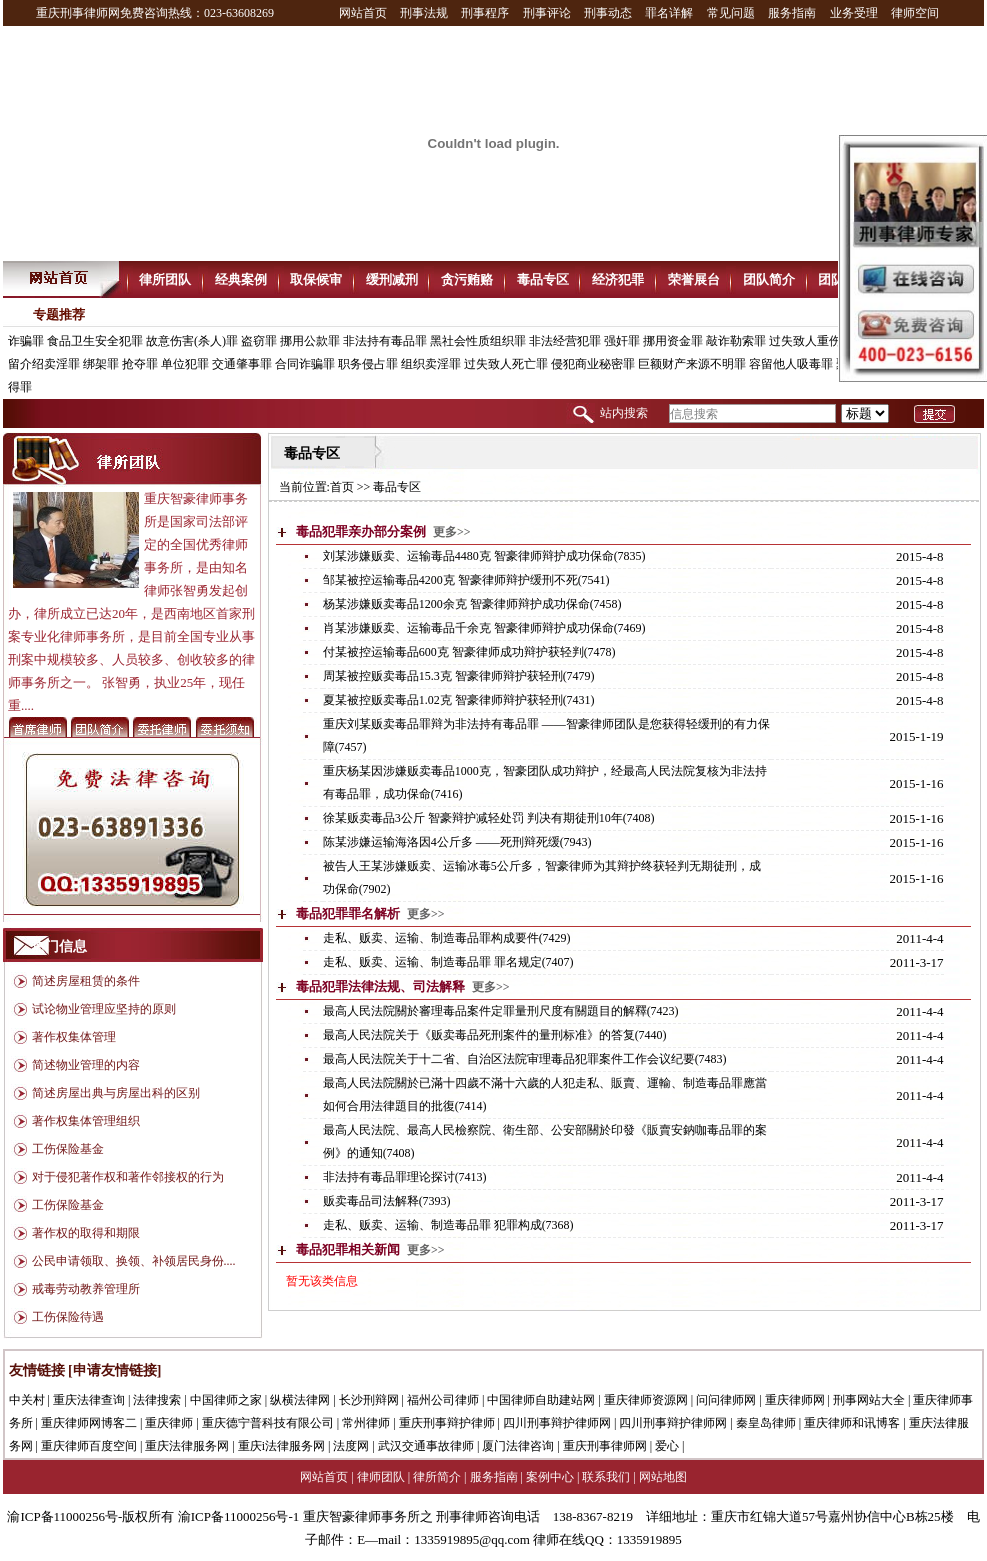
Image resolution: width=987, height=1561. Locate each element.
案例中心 (550, 1477)
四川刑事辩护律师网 (557, 1423)
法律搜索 (157, 1400)
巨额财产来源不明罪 (692, 364)
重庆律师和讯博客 (852, 1423)
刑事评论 (547, 13)
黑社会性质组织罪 (478, 341)
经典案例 (241, 279)
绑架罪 (101, 364)
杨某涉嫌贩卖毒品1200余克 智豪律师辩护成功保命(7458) (472, 604)
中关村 (27, 1400)
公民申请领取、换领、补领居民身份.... (134, 1261)
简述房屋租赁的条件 (86, 981)
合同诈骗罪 (305, 364)
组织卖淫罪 (431, 364)
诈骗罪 (26, 341)
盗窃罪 (259, 341)
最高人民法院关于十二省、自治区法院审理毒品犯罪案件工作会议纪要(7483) (525, 1059)
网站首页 (363, 13)
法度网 (351, 1446)
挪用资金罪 (673, 341)
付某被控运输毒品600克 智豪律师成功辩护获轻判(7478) (469, 652)
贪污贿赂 (467, 279)
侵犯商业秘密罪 (593, 364)
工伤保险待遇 (68, 1317)
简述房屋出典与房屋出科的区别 (116, 1093)
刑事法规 (424, 13)
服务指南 (792, 13)
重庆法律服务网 (187, 1446)
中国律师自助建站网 (541, 1400)
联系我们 (606, 1477)
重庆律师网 (795, 1400)
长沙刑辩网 (369, 1400)
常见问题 (731, 13)
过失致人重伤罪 (811, 341)
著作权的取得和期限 (86, 1233)
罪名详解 (669, 13)
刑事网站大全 (869, 1400)
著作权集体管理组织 (86, 1121)
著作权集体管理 (74, 1037)
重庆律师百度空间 (89, 1446)
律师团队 (381, 1477)
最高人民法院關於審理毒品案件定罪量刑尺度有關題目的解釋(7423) (501, 1011)
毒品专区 (543, 279)
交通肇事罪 (242, 364)
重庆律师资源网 (646, 1400)
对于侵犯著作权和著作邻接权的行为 (128, 1177)
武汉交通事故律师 (426, 1446)
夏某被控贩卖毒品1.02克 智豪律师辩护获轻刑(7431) (459, 700)
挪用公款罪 (310, 341)
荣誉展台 (694, 279)
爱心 (667, 1446)
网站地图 (663, 1477)
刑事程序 (485, 13)
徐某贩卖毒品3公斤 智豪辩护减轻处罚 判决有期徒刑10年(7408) (489, 818)
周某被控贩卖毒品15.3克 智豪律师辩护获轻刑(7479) (459, 676)
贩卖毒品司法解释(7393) (387, 1201)
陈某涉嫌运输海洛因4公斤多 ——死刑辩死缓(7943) (457, 842)
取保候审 (316, 279)
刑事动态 (608, 13)
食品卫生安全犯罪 (95, 341)
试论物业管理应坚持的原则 (104, 1009)
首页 (342, 487)
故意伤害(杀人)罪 (192, 341)
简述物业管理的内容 (86, 1065)
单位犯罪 (185, 364)
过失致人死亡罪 (506, 364)
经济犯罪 (618, 279)
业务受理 (854, 13)
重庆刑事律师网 (605, 1446)
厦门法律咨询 (518, 1446)
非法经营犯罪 (565, 341)
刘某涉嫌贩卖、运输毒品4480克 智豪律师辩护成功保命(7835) (484, 556)
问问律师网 (726, 1400)
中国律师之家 (226, 1400)
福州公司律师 (443, 1400)
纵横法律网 (300, 1400)
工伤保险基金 (68, 1149)
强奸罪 (622, 341)
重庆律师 (169, 1423)
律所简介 (437, 1477)
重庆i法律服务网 (281, 1446)
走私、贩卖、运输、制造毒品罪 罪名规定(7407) (448, 962)
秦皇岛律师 (766, 1423)
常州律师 (366, 1423)
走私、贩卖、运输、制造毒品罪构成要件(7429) (447, 938)
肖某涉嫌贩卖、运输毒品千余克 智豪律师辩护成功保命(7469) (484, 628)
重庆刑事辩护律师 (447, 1423)
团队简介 (769, 279)
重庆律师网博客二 (89, 1423)
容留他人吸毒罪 (791, 364)
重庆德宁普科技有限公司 (268, 1423)
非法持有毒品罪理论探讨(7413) (405, 1177)
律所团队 (165, 279)
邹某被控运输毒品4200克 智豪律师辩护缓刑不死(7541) (466, 580)
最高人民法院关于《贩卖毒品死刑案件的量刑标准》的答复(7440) (495, 1035)
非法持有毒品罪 (385, 341)
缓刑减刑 (392, 279)
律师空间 (915, 13)
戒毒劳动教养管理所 (86, 1289)
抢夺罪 (140, 364)
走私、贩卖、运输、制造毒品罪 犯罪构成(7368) (448, 1225)
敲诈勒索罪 (736, 341)
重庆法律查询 (89, 1400)
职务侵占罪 (368, 364)
